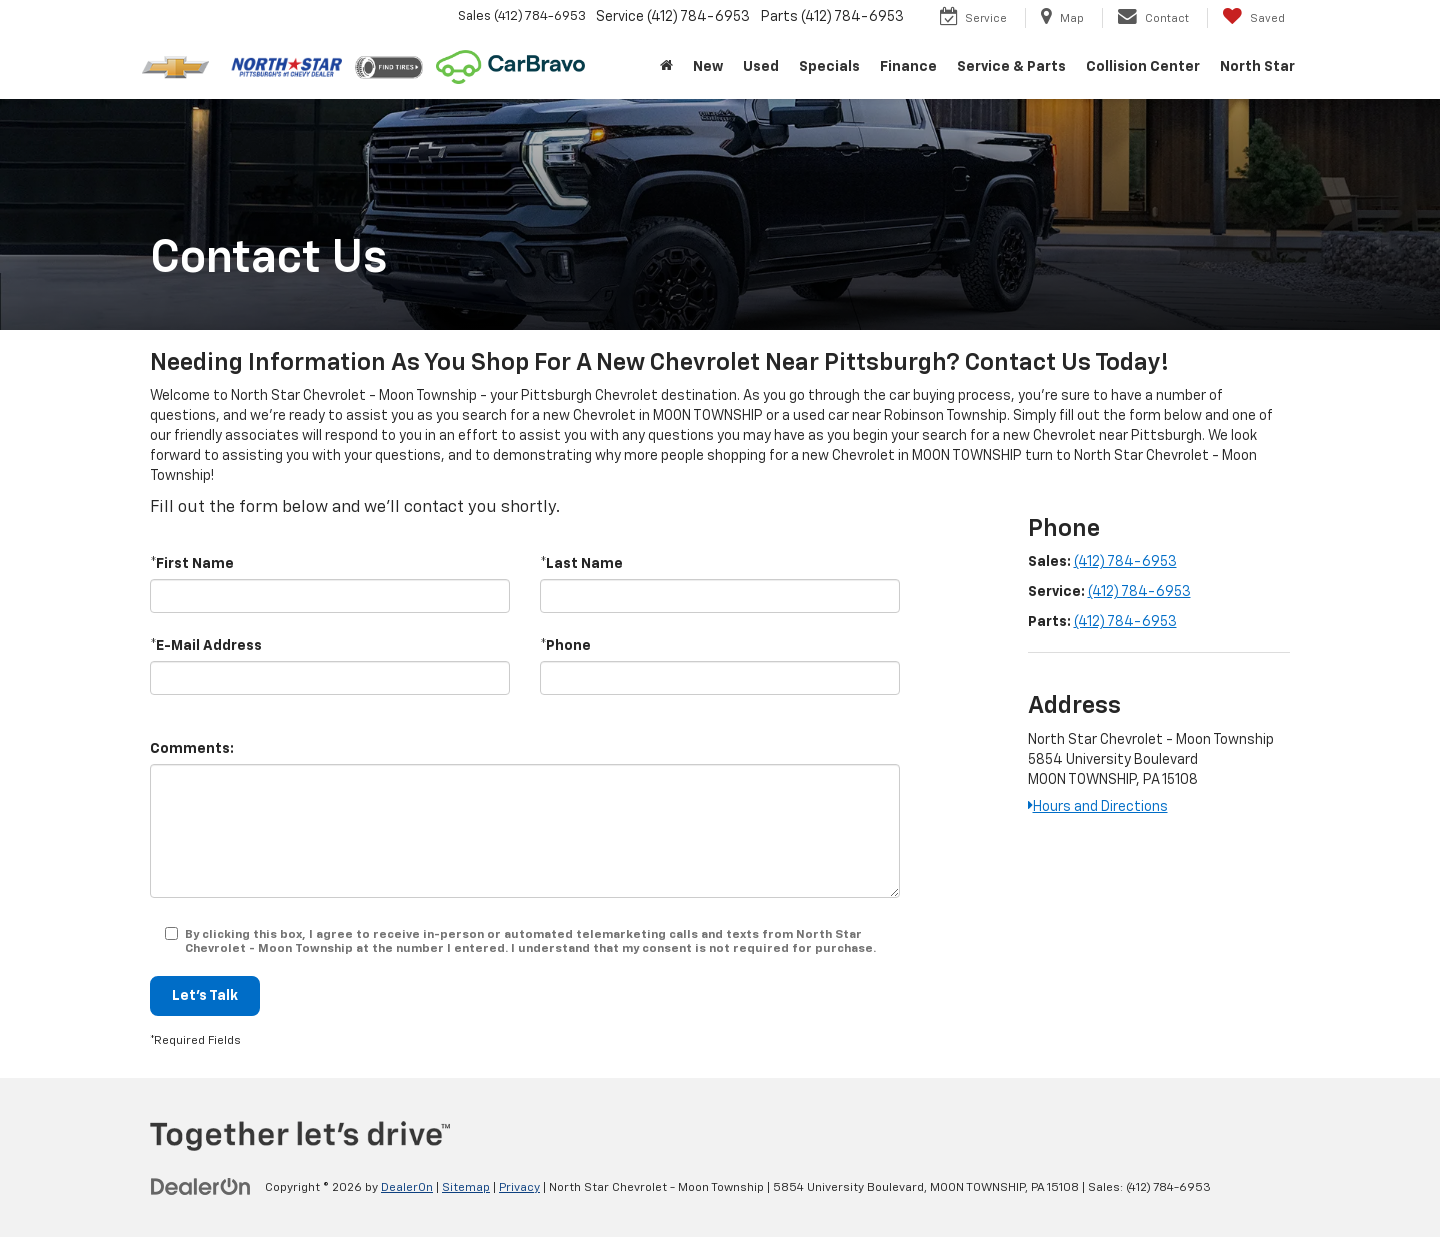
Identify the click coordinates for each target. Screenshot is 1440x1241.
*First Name (192, 564)
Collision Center (1143, 67)
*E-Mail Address (206, 646)
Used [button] (761, 67)
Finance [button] (908, 67)
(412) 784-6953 (1125, 562)
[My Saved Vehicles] (1253, 18)
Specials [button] (829, 67)
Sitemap (466, 1188)
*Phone (565, 646)
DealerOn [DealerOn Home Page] (407, 1188)
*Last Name (581, 564)
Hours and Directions (1098, 807)
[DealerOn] (201, 1187)
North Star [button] (1257, 67)
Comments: (192, 749)
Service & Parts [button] (1011, 67)
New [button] (708, 67)
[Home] (666, 67)
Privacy (519, 1188)
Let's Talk (205, 996)
